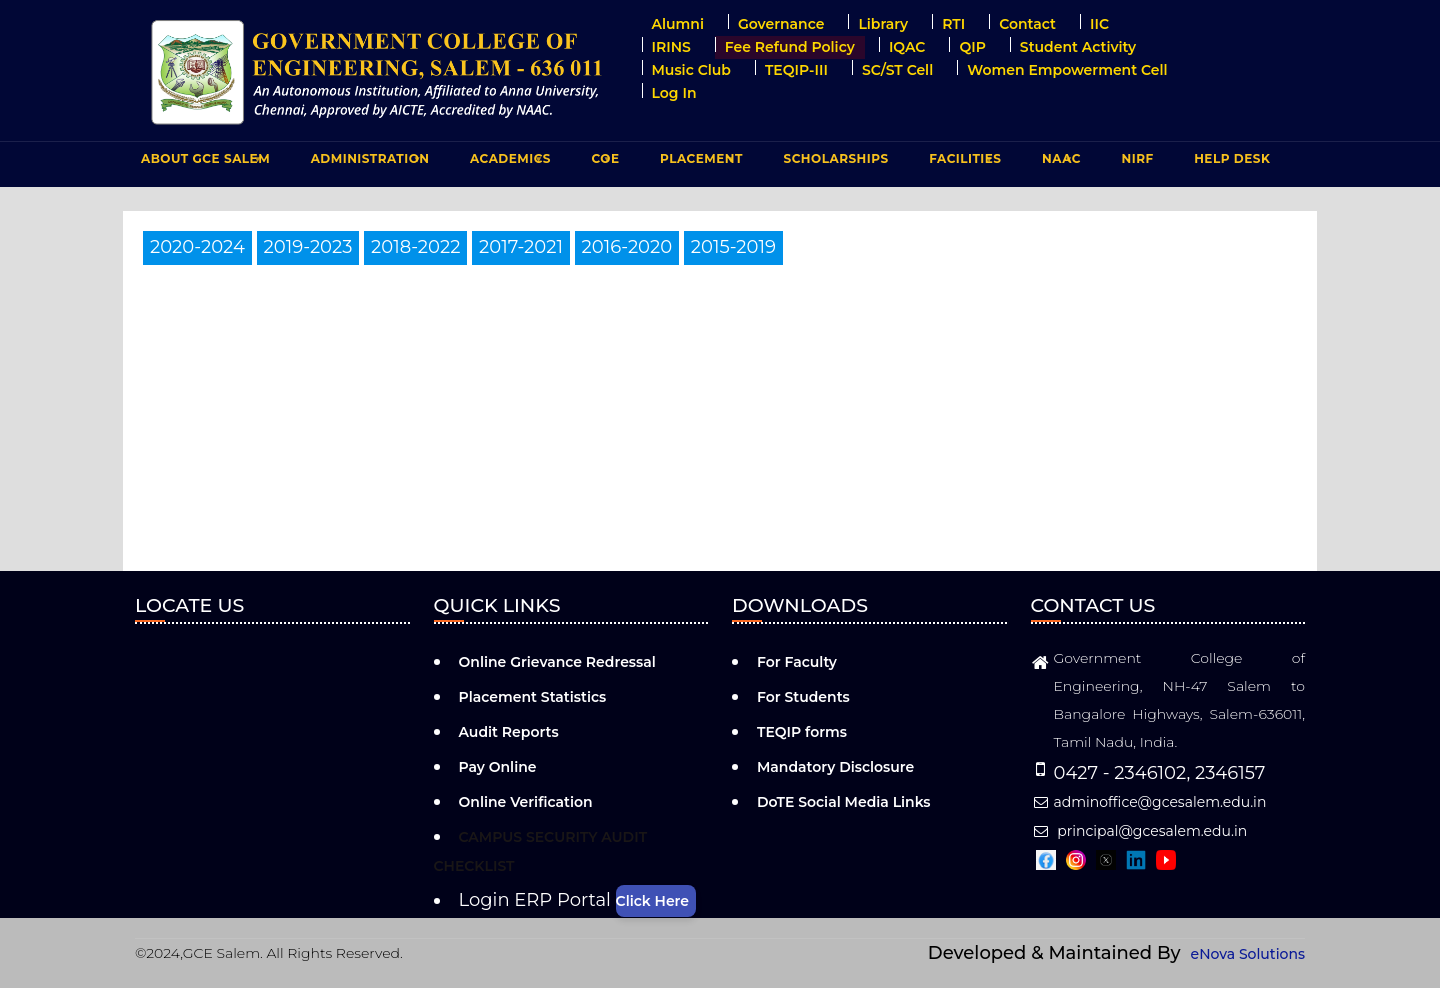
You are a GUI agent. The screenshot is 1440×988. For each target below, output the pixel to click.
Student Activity (1078, 47)
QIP (972, 47)
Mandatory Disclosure (835, 767)
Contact (1027, 24)
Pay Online (498, 767)
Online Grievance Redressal (557, 662)
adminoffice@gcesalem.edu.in (1149, 802)
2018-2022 (415, 247)
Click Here (652, 901)
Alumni (678, 24)
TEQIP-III (796, 70)
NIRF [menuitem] (1138, 158)
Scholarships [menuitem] (835, 158)
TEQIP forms (802, 732)
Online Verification (526, 802)
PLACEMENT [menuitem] (699, 163)
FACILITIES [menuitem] (962, 163)
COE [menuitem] (603, 163)
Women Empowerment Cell (1067, 70)
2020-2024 (197, 247)
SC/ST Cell (897, 70)
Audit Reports (509, 732)
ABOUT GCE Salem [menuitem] (203, 163)
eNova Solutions (1248, 954)
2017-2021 (521, 247)
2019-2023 (308, 247)
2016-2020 (627, 247)
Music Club (691, 70)
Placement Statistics (533, 697)
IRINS (671, 47)
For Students (803, 697)
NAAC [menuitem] (1059, 163)
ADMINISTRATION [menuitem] (368, 163)
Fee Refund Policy (790, 47)
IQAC (907, 47)
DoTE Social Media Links (844, 802)
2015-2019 (733, 247)
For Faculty (797, 662)
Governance (781, 24)
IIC (1099, 24)
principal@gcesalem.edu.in (1139, 831)
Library (883, 24)
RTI (953, 24)
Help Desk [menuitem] (1232, 158)
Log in (674, 93)
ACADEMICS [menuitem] (508, 163)
